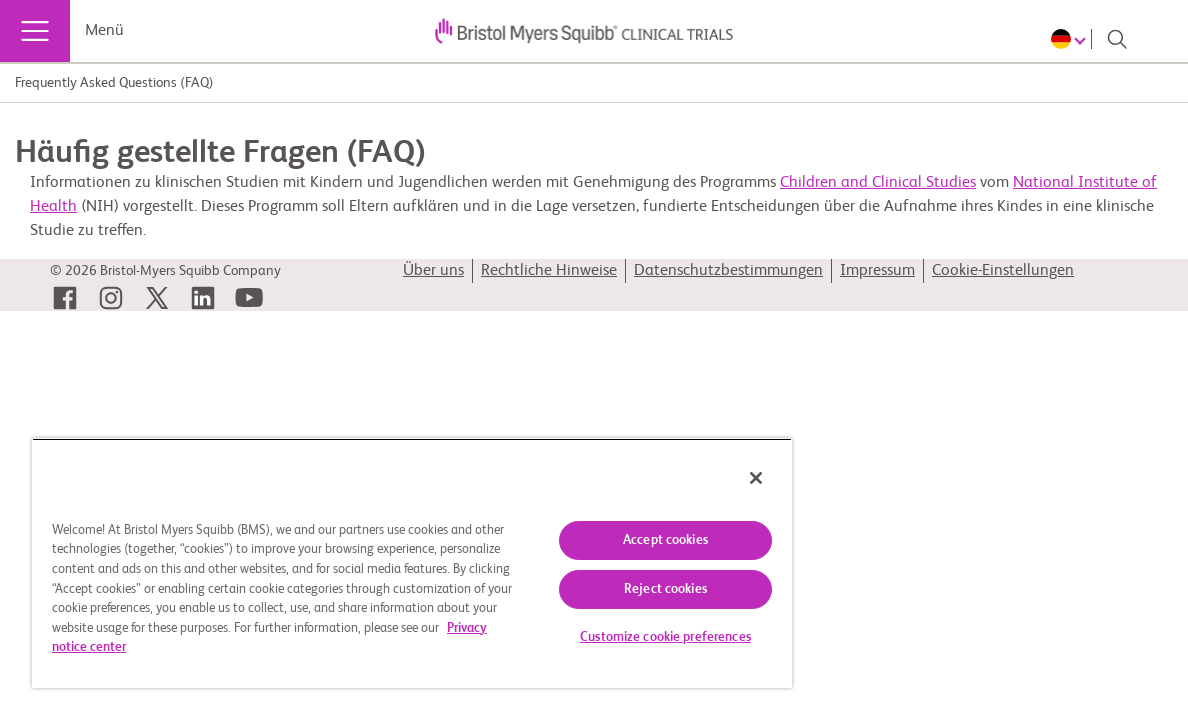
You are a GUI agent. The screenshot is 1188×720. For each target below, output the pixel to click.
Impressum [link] (877, 271)
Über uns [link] (433, 271)
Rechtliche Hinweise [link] (549, 271)
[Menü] (35, 31)
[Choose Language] (1071, 39)
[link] (65, 298)
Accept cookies (605, 540)
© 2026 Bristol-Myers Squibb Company (165, 271)
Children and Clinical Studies (878, 183)
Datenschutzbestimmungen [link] (728, 271)
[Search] (1117, 39)
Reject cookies (605, 589)
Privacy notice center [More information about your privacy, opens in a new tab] (377, 647)
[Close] (685, 478)
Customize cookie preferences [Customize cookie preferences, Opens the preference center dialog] (605, 637)
